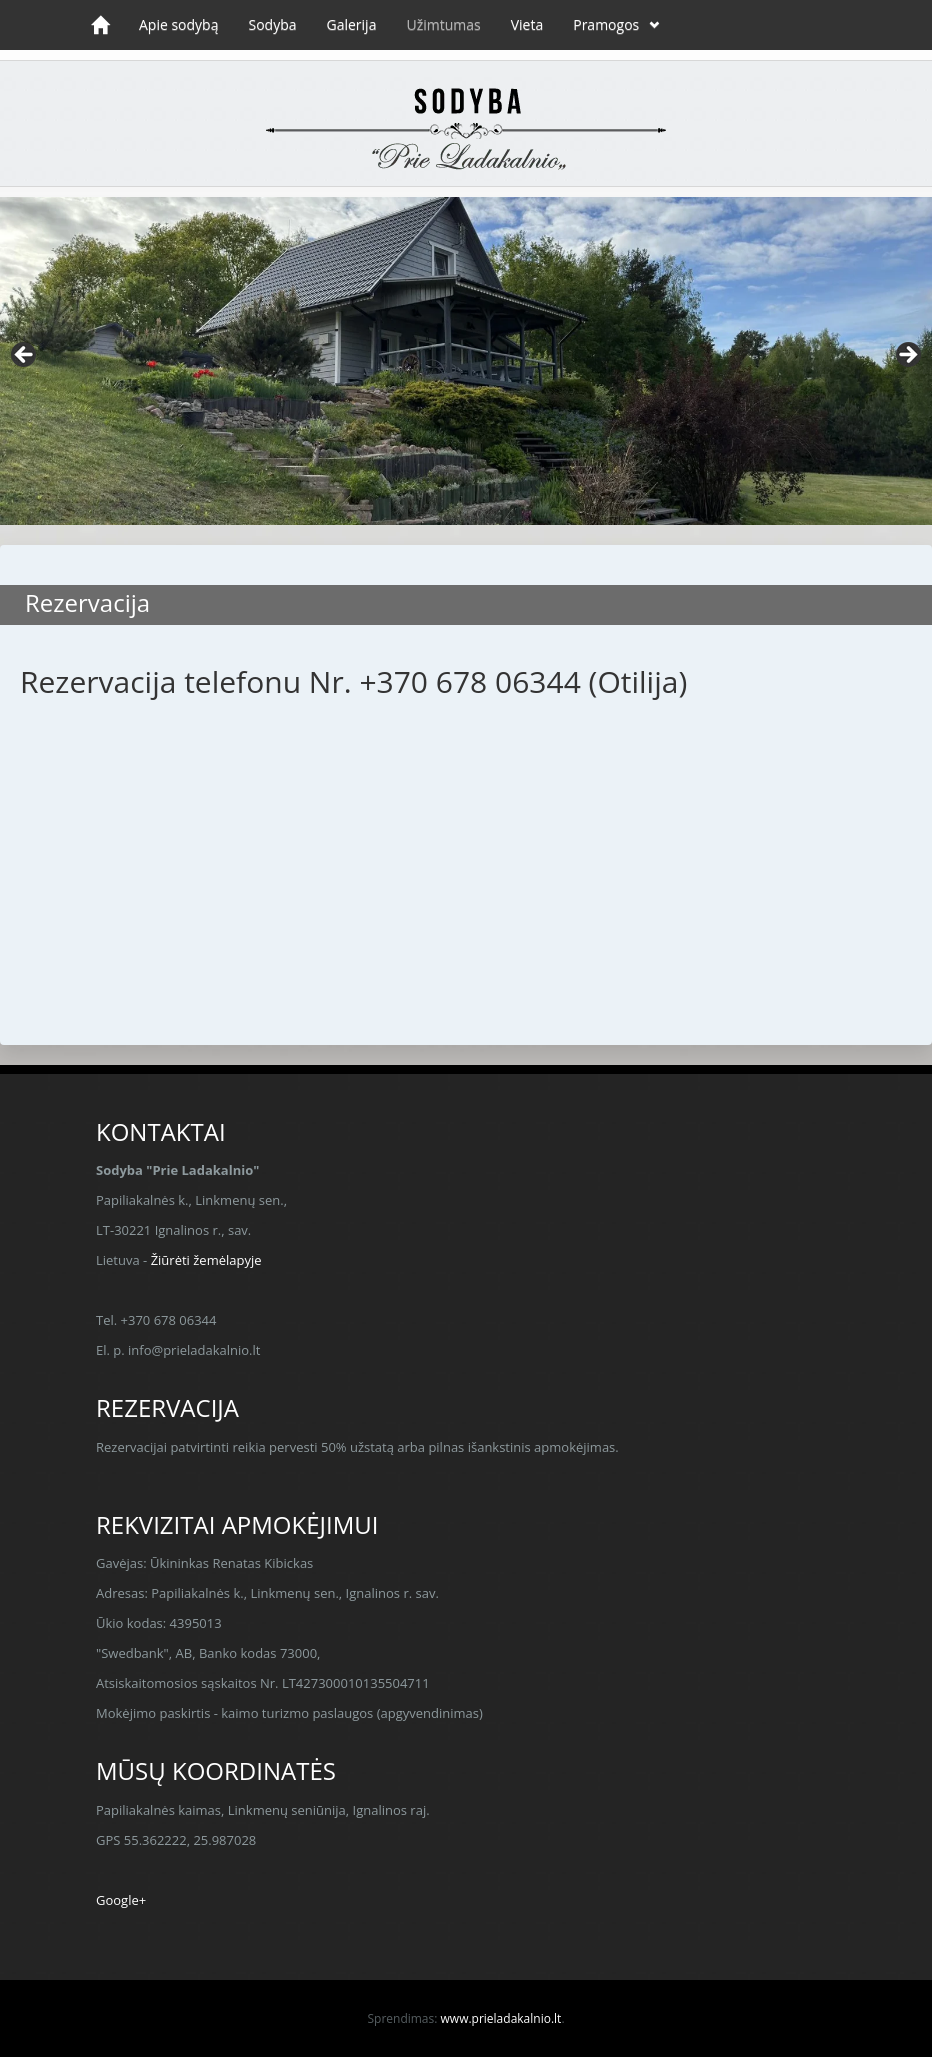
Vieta (527, 24)
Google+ (121, 1900)
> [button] (907, 356)
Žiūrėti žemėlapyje (206, 1260)
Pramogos (606, 24)
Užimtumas (443, 24)
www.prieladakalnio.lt (501, 2018)
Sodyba (272, 24)
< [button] (25, 356)
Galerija (352, 24)
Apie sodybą (178, 24)
